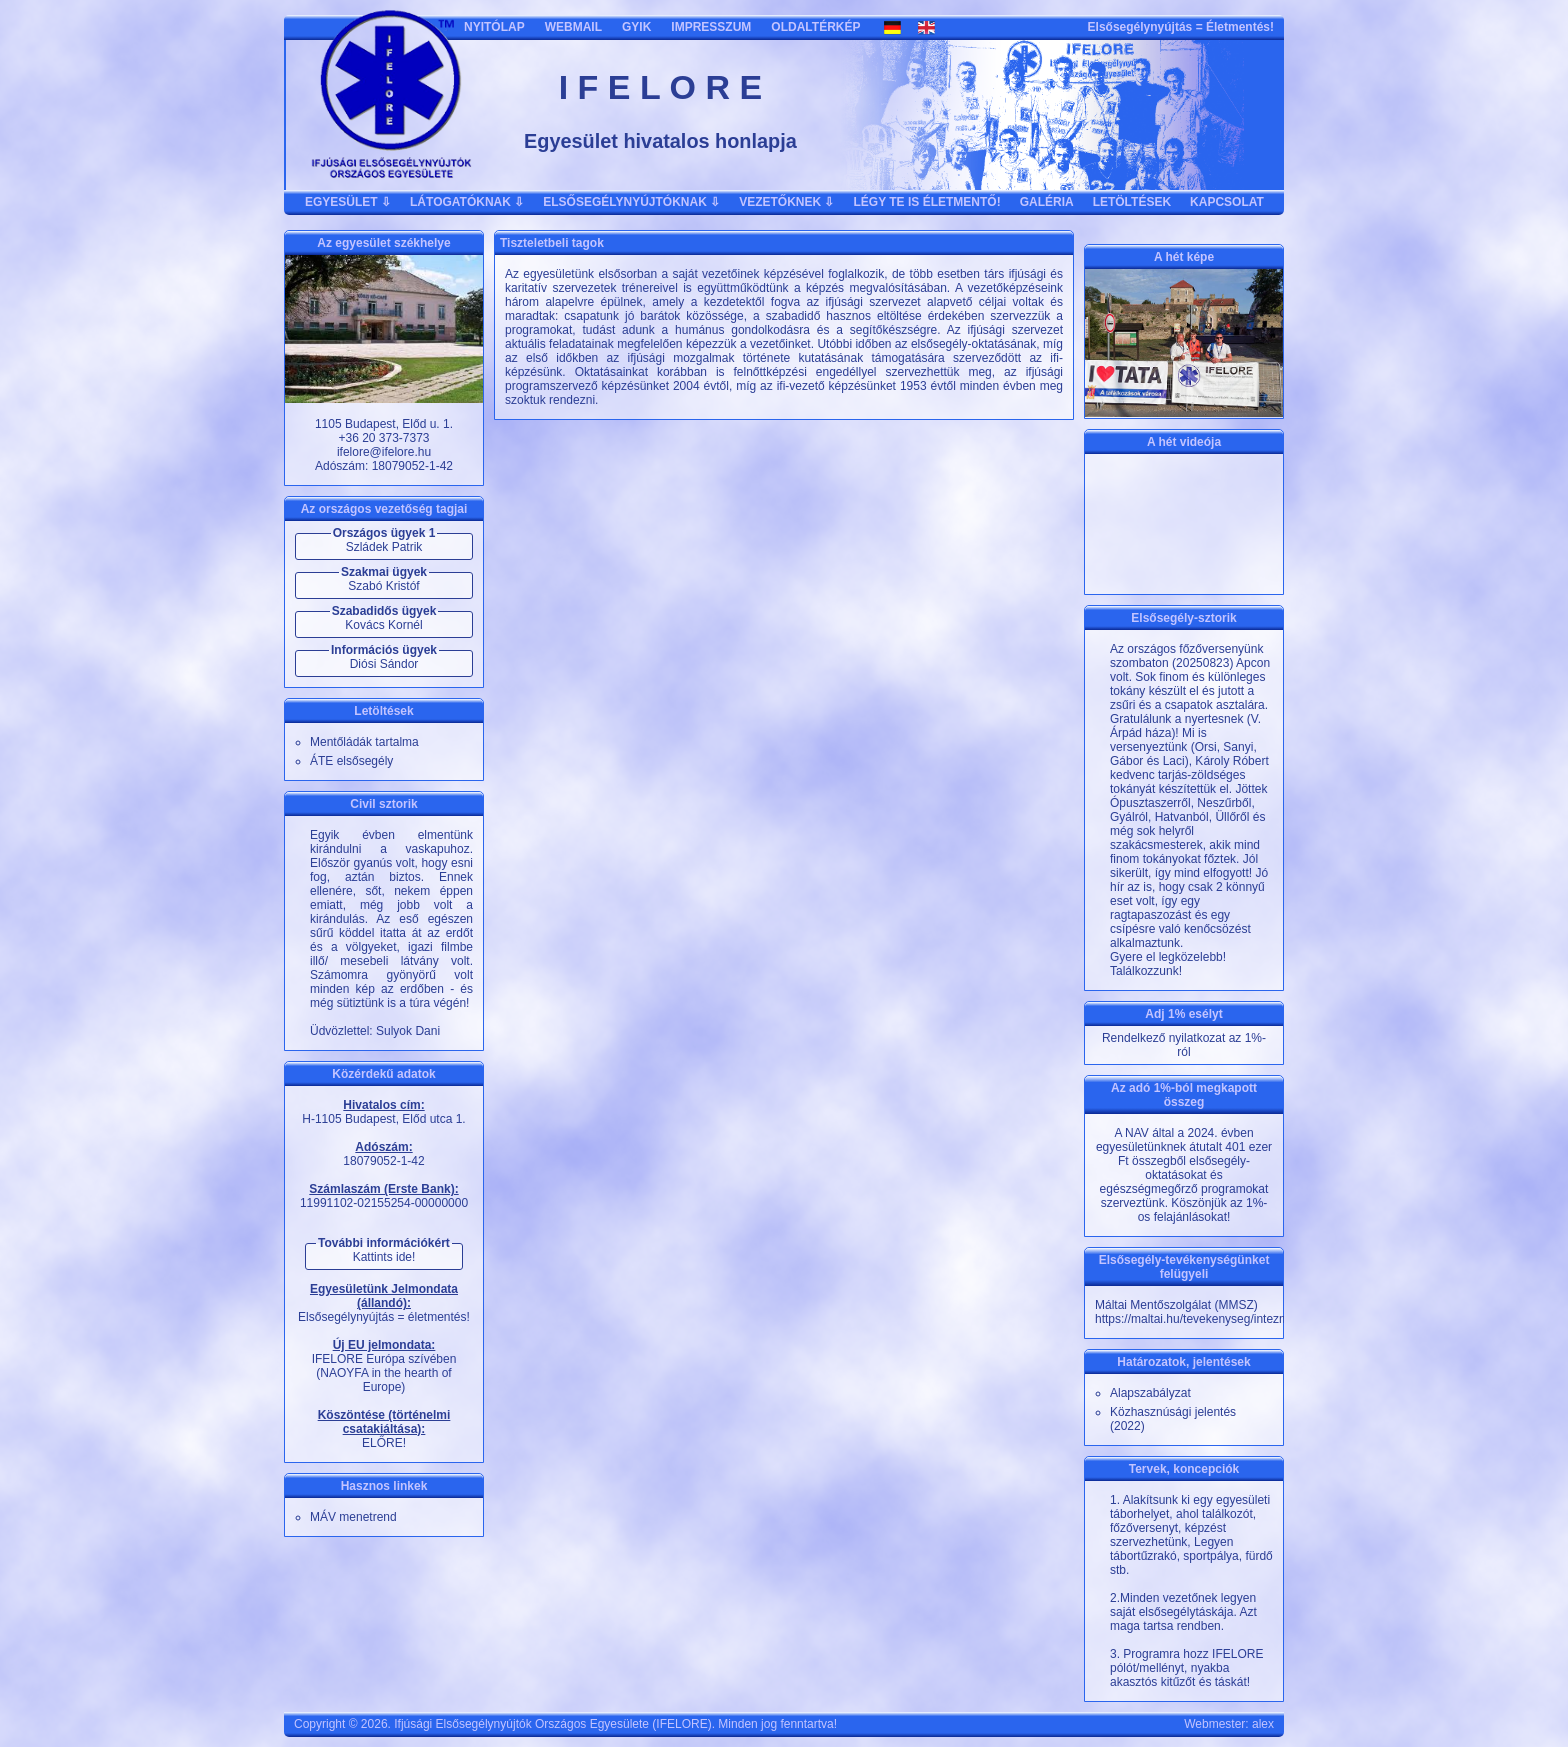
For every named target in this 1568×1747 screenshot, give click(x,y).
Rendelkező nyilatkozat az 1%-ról (1184, 1045)
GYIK (636, 27)
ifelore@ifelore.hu (384, 452)
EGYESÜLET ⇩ (348, 202)
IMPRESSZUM (711, 27)
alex (1263, 1724)
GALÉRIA (1047, 202)
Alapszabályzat (1150, 1393)
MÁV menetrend (353, 1517)
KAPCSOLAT (1227, 202)
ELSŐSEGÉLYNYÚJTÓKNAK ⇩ (631, 202)
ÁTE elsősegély (351, 761)
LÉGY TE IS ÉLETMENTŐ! (927, 202)
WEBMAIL (573, 27)
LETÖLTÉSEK (1132, 202)
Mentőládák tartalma (364, 742)
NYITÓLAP (494, 27)
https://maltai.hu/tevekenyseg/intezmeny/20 (1210, 1319)
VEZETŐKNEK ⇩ (786, 202)
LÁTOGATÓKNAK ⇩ (467, 202)
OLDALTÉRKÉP (815, 27)
